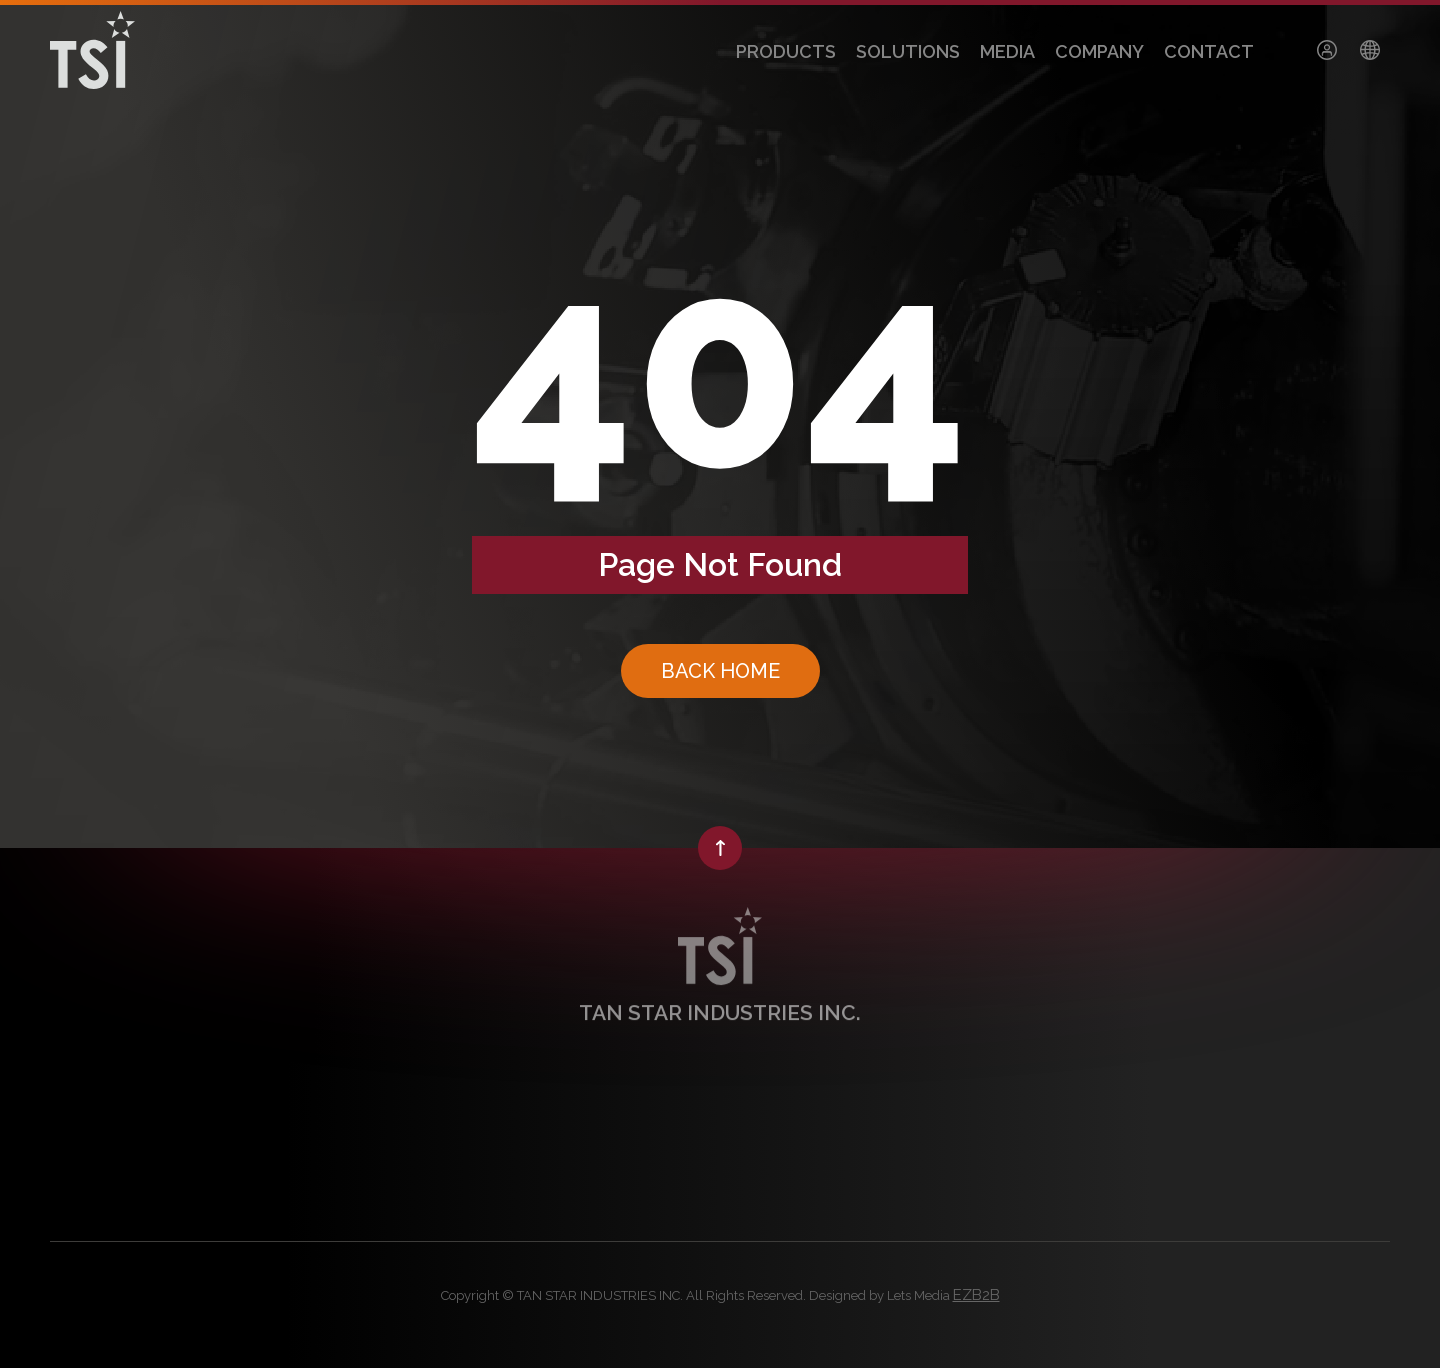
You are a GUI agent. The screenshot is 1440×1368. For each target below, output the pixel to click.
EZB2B (976, 1295)
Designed (837, 1295)
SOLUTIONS (908, 51)
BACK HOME (720, 671)
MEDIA (1007, 51)
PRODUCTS (786, 51)
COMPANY (1099, 51)
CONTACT (1209, 51)
